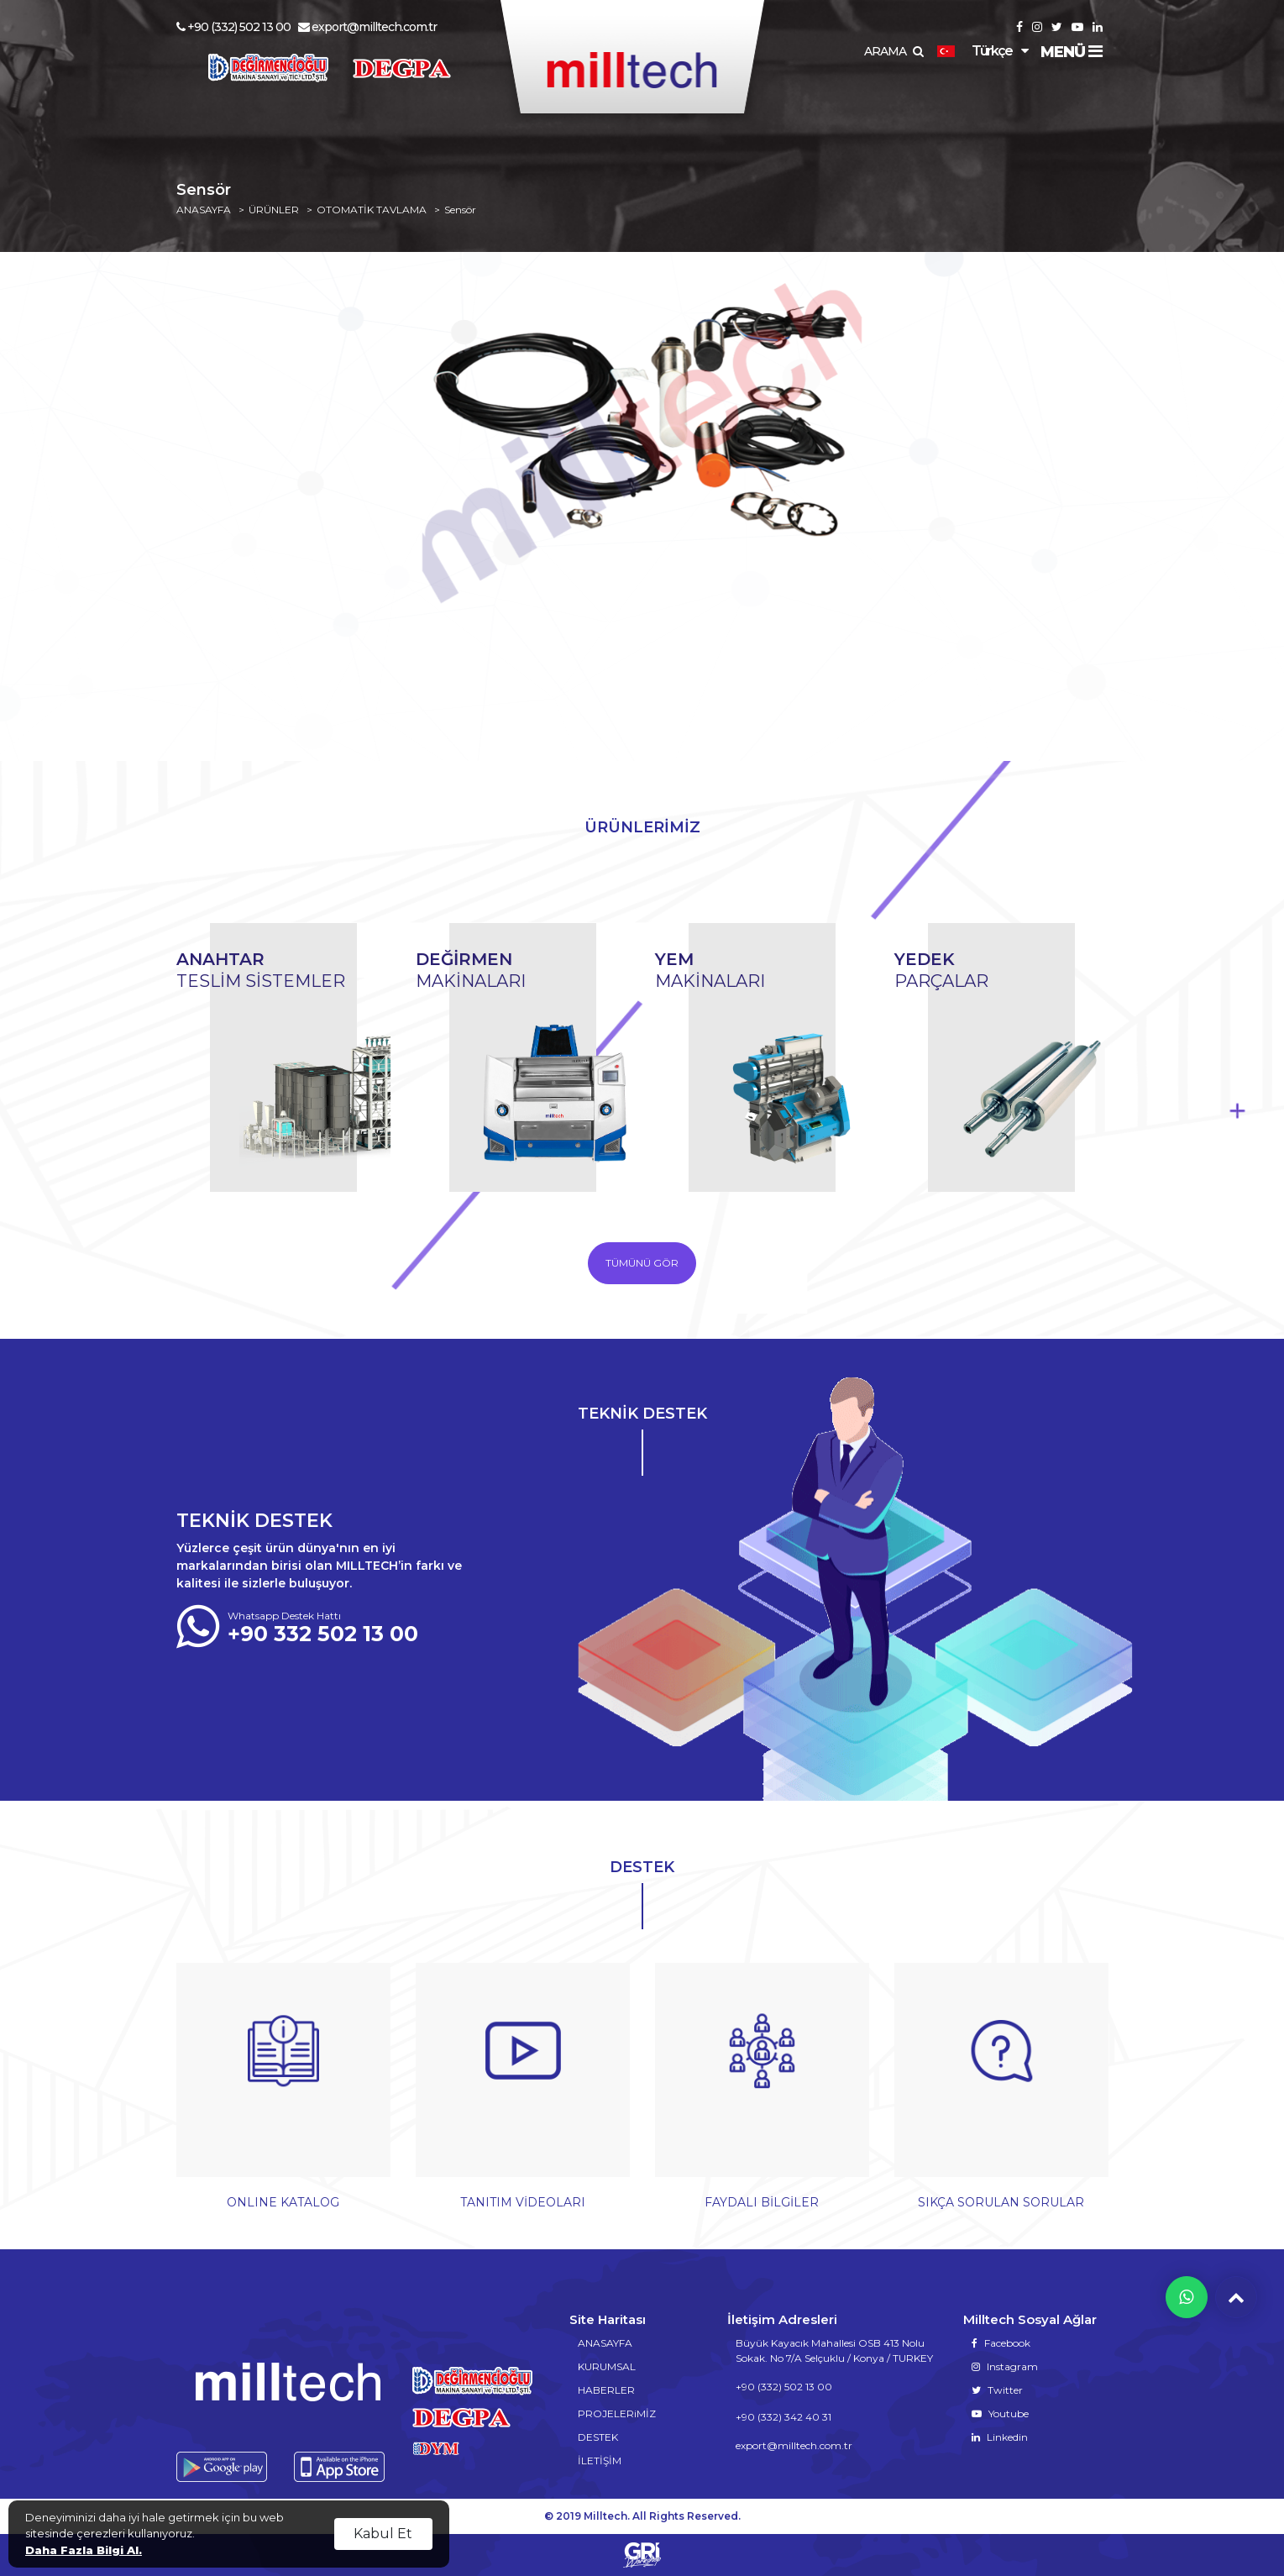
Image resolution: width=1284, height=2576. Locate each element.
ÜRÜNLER (274, 210)
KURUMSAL (607, 2366)
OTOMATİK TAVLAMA (372, 210)
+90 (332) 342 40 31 (783, 2417)
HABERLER (606, 2390)
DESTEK (598, 2437)
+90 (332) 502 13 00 (233, 26)
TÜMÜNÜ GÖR (642, 1263)
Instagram (1005, 2366)
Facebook (1001, 2343)
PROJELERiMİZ (617, 2413)
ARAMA (893, 51)
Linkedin (1000, 2437)
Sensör (460, 210)
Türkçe (974, 51)
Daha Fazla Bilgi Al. (83, 2550)
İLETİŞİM (599, 2460)
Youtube (1000, 2413)
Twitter (997, 2390)
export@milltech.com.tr (367, 26)
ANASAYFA (203, 210)
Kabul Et (383, 2534)
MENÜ (1071, 52)
